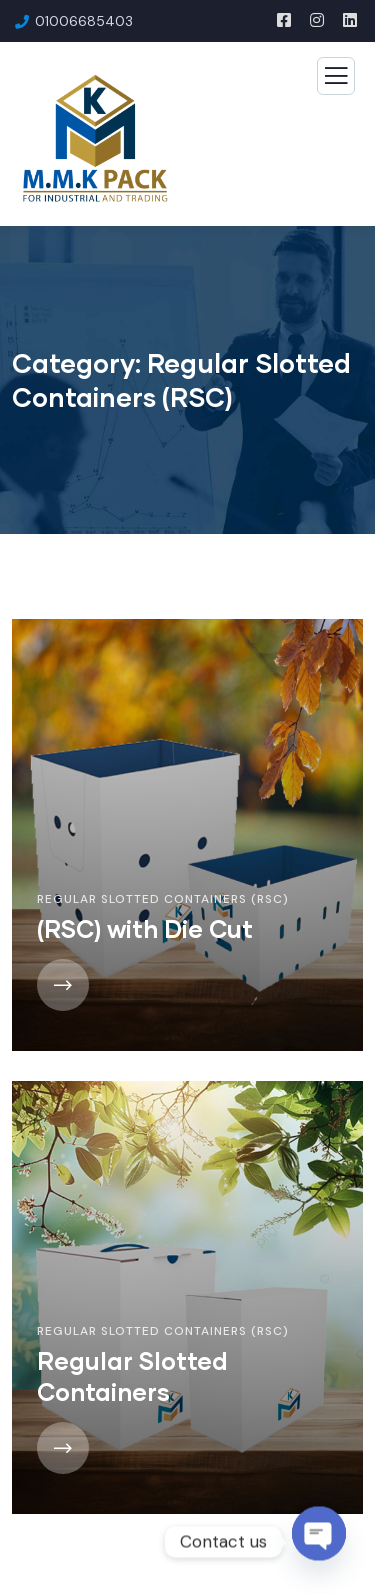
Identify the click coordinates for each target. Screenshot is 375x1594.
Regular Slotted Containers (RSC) (163, 899)
